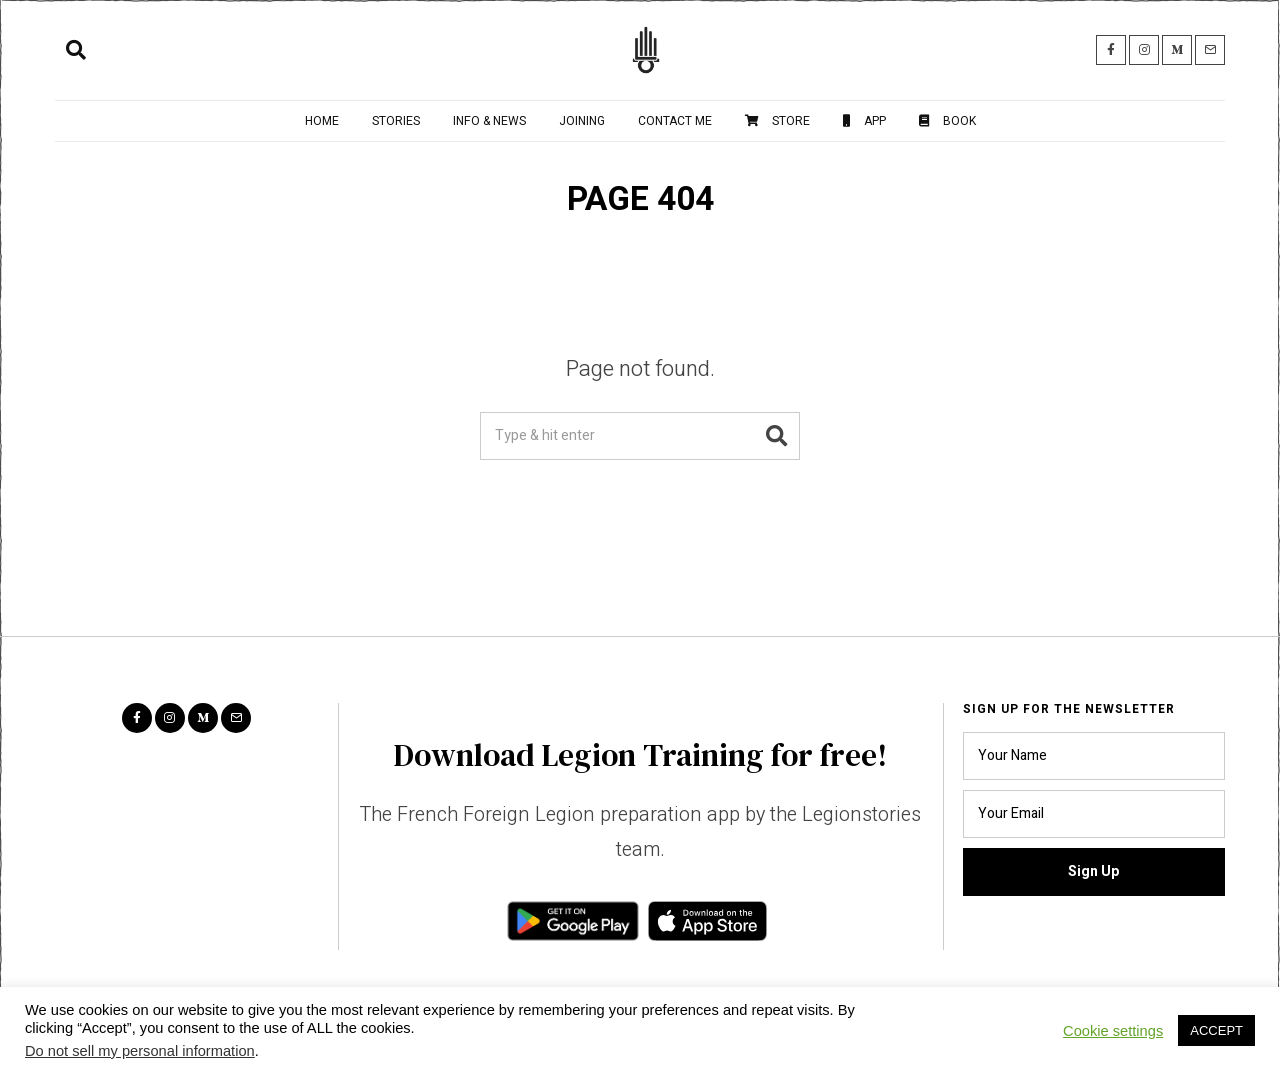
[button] (776, 436)
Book (947, 121)
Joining (582, 121)
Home (322, 121)
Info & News (489, 121)
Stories (396, 121)
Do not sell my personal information (140, 1051)
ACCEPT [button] (1216, 1030)
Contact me (675, 121)
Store (777, 121)
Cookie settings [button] (1113, 1031)
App (864, 121)
